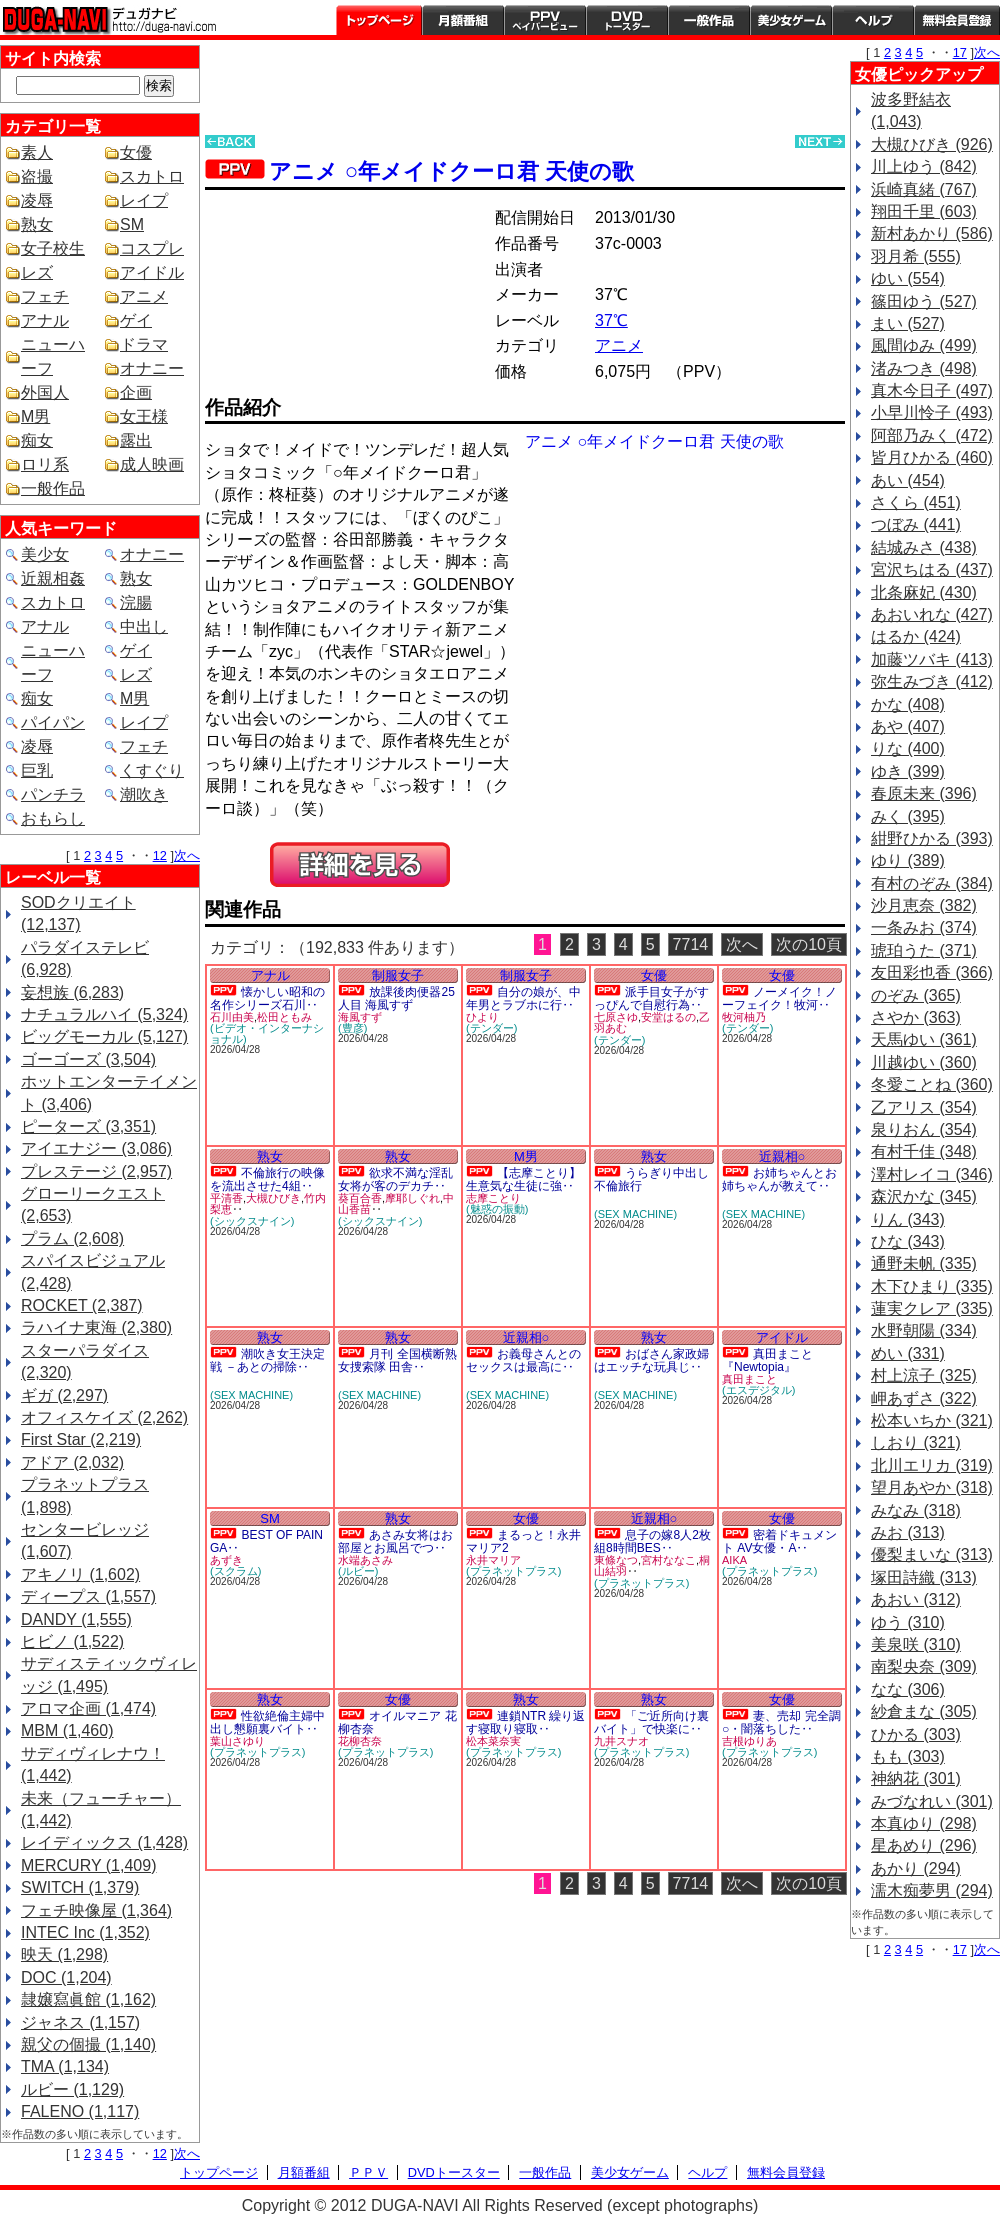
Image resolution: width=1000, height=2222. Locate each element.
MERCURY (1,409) (88, 1865)
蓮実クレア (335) (932, 1308)
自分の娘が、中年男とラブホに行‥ (523, 998)
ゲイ (136, 320)
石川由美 (232, 1017)
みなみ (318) (916, 1510)
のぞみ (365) (916, 995)
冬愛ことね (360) (932, 1084)
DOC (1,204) (66, 1977)
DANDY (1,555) (76, 1619)
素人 (37, 152)
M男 (35, 416)
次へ (187, 855)
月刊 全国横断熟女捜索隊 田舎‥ (397, 1360)
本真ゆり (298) (924, 1823)
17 (960, 52)
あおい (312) (916, 1599)
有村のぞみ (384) (932, 883)
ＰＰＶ (368, 2172)
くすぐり (152, 770)
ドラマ (144, 344)
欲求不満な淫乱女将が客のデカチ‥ (395, 1179)
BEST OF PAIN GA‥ (266, 1541)
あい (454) (908, 480)
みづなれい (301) (932, 1801)
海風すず (360, 1017)
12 (160, 855)
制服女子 (398, 975)
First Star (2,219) (81, 1439)
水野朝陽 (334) (924, 1330)
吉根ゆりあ (749, 1741)
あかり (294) (916, 1868)
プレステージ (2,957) (96, 1171)
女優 (136, 152)
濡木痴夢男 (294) (932, 1890)
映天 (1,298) (64, 1954)
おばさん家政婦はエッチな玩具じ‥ (651, 1360)
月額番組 (463, 20)
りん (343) (908, 1219)
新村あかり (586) (932, 233)
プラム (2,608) (72, 1238)
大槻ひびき (273, 1198)
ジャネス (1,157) (80, 2022)
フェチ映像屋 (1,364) (96, 1910)
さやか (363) (916, 1017)
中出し (144, 626)
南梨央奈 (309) (924, 1666)
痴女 (37, 440)
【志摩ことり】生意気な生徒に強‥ (523, 1179)
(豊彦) (352, 1028)
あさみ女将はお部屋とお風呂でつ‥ (395, 1541)
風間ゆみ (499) (924, 345)
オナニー (152, 368)
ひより (482, 1017)
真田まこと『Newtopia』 (767, 1360)
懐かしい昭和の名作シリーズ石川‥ (267, 998)
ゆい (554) (908, 278)
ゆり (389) (908, 860)
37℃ (611, 320)
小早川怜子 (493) (932, 412)
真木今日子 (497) (932, 390)
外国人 (45, 392)
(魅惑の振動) (497, 1209)
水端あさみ (365, 1560)
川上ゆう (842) (924, 166)
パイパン (53, 722)
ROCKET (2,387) (82, 1305)
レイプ (144, 200)
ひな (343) (908, 1241)
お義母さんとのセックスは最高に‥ (523, 1360)
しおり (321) (916, 1442)
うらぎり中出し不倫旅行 (651, 1179)
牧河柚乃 (744, 1017)
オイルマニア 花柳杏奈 (397, 1722)
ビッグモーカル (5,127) (104, 1036)
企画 (136, 392)
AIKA (734, 1560)
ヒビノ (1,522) (72, 1641)
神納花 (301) (916, 1778)
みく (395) (908, 816)
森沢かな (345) (924, 1196)
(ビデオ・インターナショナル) (267, 1033)
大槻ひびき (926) (932, 144)
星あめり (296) (924, 1845)
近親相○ (782, 1156)
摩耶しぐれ (412, 1198)
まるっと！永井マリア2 (523, 1541)
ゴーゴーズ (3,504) (88, 1059)
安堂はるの (668, 1017)
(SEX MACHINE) (635, 1214)
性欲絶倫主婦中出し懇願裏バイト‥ (267, 1722)
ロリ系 (45, 464)
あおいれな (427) (932, 614)
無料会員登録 (786, 2172)
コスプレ (152, 248)
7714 (691, 944)
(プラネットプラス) (513, 1571)
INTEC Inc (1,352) (85, 1932)
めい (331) (908, 1353)
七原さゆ (616, 1017)
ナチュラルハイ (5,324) (104, 1014)
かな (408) (908, 704)
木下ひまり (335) (932, 1286)
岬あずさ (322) (924, 1398)
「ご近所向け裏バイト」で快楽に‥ (651, 1722)
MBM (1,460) (67, 1730)
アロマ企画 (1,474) (88, 1708)
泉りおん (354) (924, 1129)
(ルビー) (358, 1571)
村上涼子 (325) (924, 1375)
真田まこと (749, 1379)
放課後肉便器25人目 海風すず (396, 998)
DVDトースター (627, 20)
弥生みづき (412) (932, 681)
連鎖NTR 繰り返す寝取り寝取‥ (525, 1722)
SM (132, 224)
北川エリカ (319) (932, 1465)
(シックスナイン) (252, 1221)
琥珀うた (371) (924, 950)
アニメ (144, 296)
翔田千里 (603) (924, 211)
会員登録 (957, 20)
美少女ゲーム (791, 20)
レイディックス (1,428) (104, 1842)
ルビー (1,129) (72, 2089)
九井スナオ (621, 1741)
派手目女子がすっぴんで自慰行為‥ (651, 998)
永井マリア (493, 1560)
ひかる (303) (916, 1734)
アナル (45, 320)
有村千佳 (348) (924, 1151)
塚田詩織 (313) (924, 1577)
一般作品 (709, 20)
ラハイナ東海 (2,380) (96, 1327)
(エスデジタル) (758, 1390)
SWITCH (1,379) (80, 1887)
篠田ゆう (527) (924, 301)
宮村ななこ (668, 1560)
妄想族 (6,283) (72, 992)
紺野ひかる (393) (932, 838)
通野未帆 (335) (924, 1263)
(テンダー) (491, 1028)
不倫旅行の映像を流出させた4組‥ (267, 1179)
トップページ (379, 20)
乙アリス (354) (924, 1107)
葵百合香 (360, 1198)
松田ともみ (284, 1017)
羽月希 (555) (916, 256)
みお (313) (908, 1532)
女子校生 (53, 248)
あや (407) (908, 726)
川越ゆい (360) (924, 1062)
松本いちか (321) (932, 1420)
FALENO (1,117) (80, 2111)
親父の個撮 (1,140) (88, 2044)
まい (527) (908, 323)
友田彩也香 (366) (932, 972)
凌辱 (37, 200)
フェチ (45, 296)
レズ (37, 272)
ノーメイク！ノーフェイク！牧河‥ (779, 998)
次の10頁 (809, 944)
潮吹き (144, 794)
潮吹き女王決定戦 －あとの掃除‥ (267, 1360)
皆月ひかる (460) (932, 457)
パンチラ (53, 794)
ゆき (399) (908, 771)
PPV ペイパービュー (545, 20)
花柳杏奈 (360, 1741)
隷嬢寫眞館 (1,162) (88, 1999)
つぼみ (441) (916, 524)
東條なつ (616, 1560)
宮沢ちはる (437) (932, 569)
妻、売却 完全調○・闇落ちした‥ (781, 1722)
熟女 (37, 224)
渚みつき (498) (924, 368)
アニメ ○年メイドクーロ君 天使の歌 (451, 171)
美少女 (45, 554)
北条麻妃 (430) (924, 592)
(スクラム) (235, 1571)
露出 (136, 440)
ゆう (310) (908, 1622)
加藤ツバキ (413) (932, 659)
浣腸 (136, 602)
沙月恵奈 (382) (924, 905)
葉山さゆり (237, 1741)
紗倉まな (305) (924, 1711)
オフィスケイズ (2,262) (104, 1417)
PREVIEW (360, 864)
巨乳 (37, 770)
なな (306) (908, 1689)
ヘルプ (873, 20)
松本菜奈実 (493, 1741)
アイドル (152, 272)
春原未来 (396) (924, 793)
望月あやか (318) (932, 1487)
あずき (226, 1560)
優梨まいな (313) (932, 1554)
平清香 (226, 1198)
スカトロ (152, 176)
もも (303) (908, 1756)
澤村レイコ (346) (932, 1174)
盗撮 (37, 176)
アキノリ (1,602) (80, 1574)
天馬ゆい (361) (924, 1039)
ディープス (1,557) (88, 1596)
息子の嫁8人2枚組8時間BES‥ (652, 1541)
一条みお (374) (924, 927)
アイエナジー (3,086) (96, 1148)
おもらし (53, 818)
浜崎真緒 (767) (924, 189)
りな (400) (908, 748)
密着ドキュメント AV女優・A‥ (779, 1541)
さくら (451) (916, 502)
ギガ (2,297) (64, 1395)
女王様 (144, 416)
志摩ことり (493, 1198)
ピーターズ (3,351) (88, 1126)
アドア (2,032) (72, 1462)
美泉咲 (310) (916, 1644)
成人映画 (152, 464)
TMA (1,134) (65, 2066)
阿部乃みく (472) (932, 435)
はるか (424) (916, 636)
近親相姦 (53, 578)
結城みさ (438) (924, 547)
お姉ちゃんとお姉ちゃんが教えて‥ (779, 1179)
